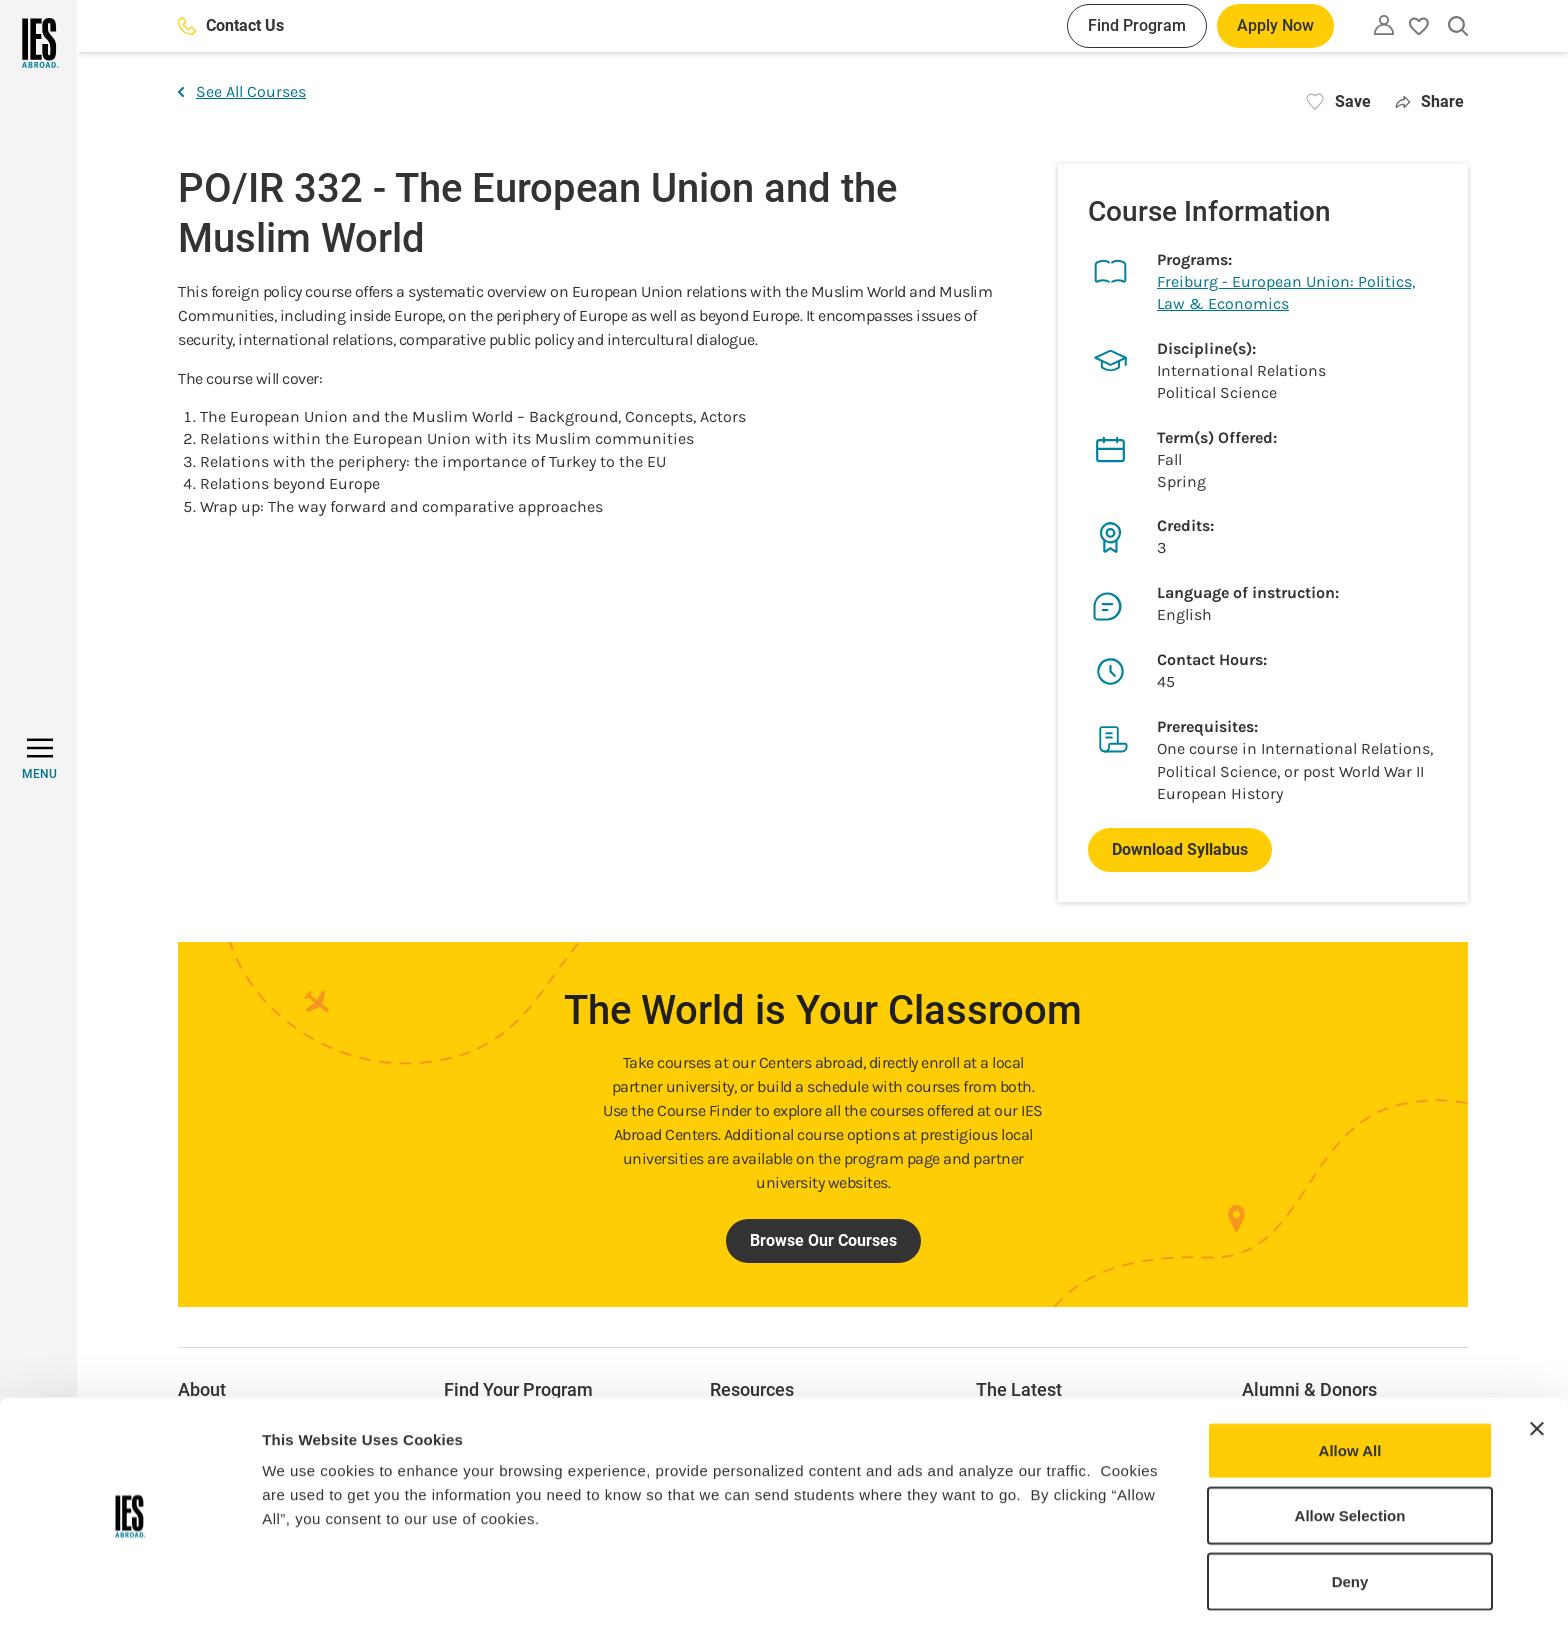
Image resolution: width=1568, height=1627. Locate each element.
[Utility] (1384, 25)
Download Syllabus (1180, 849)
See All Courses (242, 91)
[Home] (38, 43)
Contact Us (231, 25)
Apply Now (1275, 25)
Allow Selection (1350, 1446)
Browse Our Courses (823, 1240)
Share (1429, 101)
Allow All (1350, 1380)
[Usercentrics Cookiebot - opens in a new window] (129, 1588)
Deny (1350, 1511)
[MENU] (39, 759)
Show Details (1050, 1587)
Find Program (1137, 25)
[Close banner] (1537, 1359)
